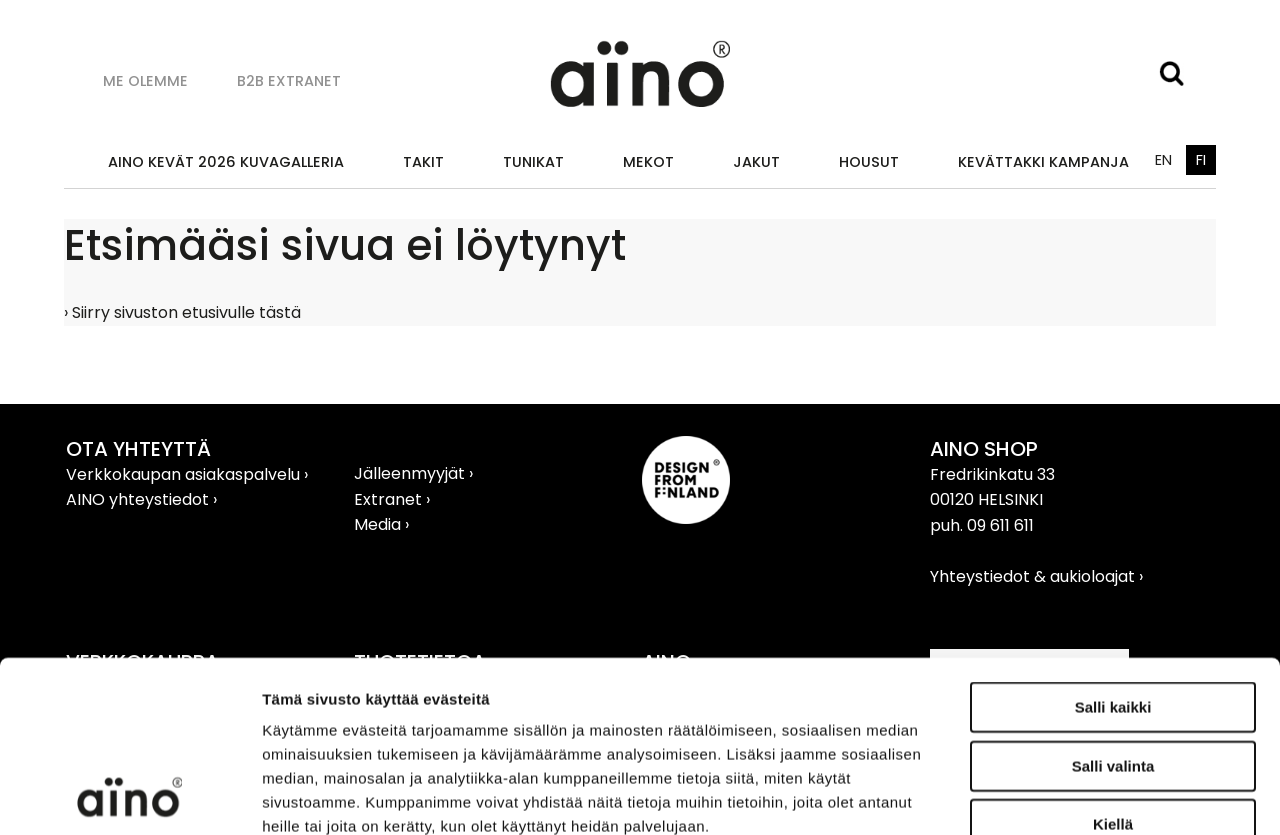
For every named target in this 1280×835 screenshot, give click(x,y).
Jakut (756, 162)
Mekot (648, 162)
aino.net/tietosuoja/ (406, 713)
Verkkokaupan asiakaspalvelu (185, 474)
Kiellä (1113, 663)
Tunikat (533, 162)
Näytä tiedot (1069, 795)
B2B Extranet (289, 81)
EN (1163, 160)
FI (1201, 160)
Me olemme (145, 81)
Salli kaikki (1113, 546)
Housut (869, 162)
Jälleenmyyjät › (413, 473)
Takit (423, 162)
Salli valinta (1113, 605)
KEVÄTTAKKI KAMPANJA (1043, 162)
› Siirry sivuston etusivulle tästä (182, 312)
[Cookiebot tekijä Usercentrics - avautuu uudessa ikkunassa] (129, 796)
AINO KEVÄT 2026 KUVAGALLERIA (226, 162)
